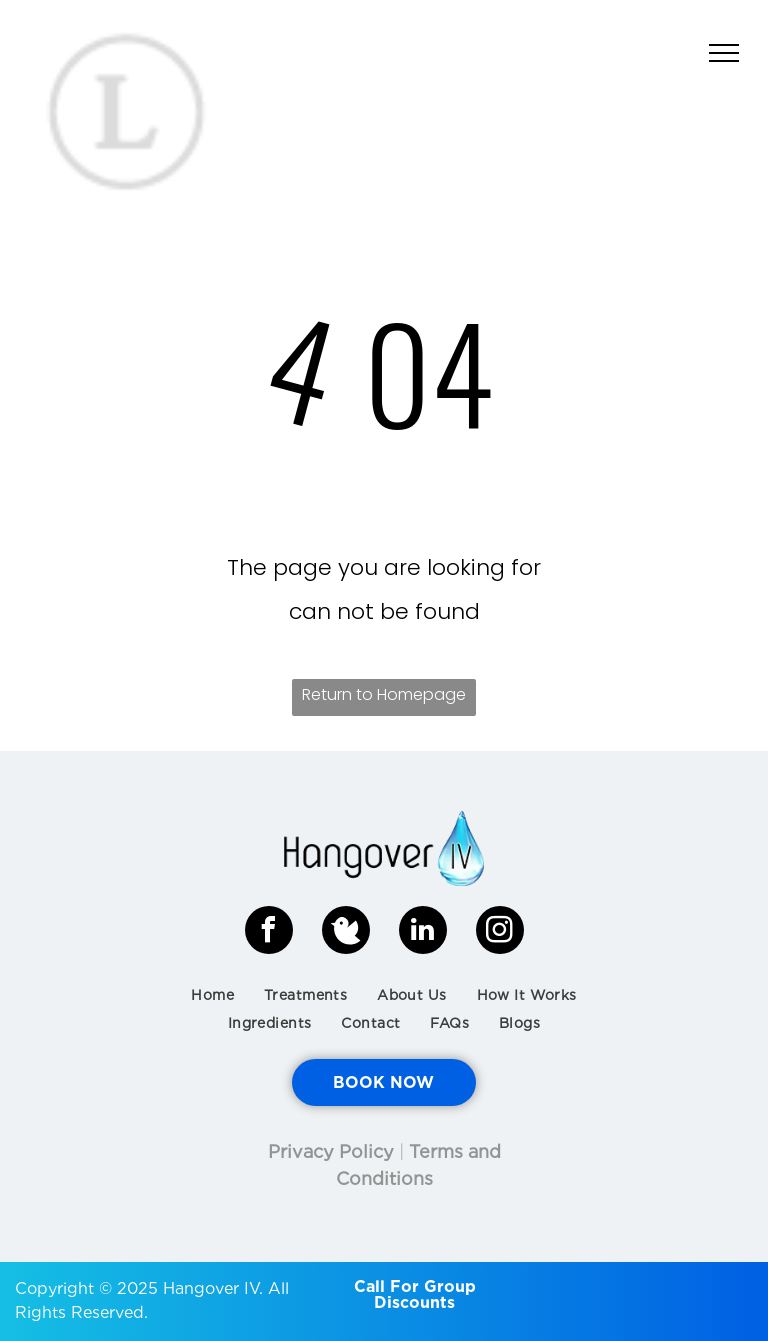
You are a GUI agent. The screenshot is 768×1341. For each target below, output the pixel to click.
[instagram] (500, 932)
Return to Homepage (384, 694)
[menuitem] (212, 995)
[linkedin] (423, 932)
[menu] (724, 53)
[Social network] (346, 932)
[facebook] (269, 932)
